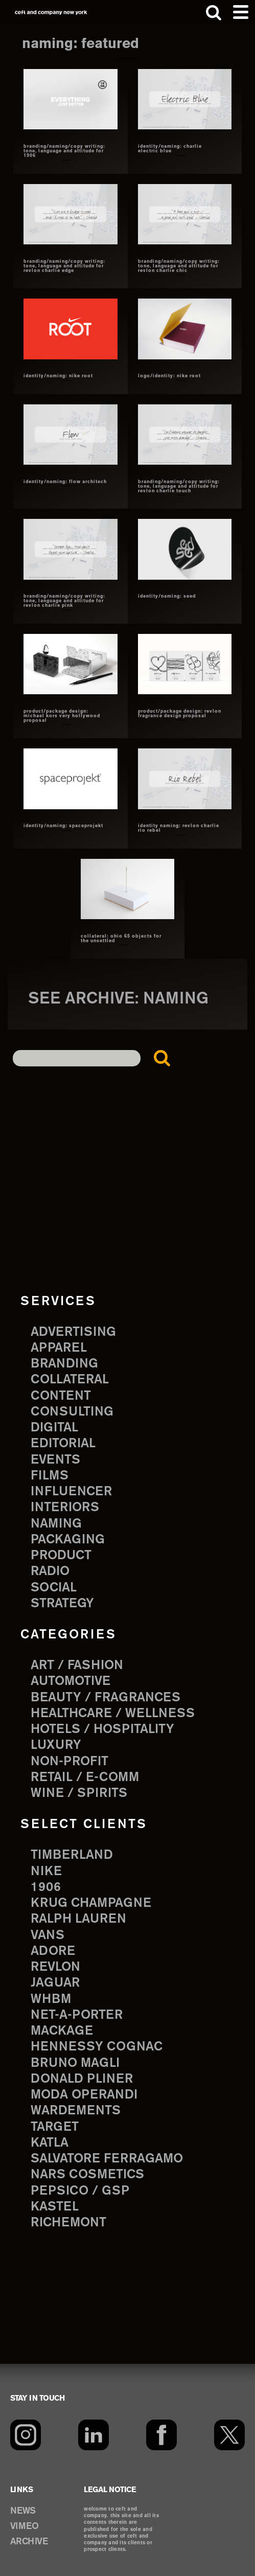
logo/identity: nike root (169, 376)
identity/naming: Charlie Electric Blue (170, 149)
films (49, 1475)
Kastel (55, 2207)
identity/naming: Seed (167, 597)
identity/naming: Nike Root (58, 376)
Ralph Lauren (78, 1919)
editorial (63, 1443)
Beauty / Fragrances (105, 1697)
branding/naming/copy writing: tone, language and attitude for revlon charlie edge (64, 266)
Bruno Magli (75, 2063)
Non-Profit (69, 1761)
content (61, 1396)
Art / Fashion (77, 1665)
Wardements (76, 2110)
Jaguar (55, 1983)
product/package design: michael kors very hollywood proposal (62, 716)
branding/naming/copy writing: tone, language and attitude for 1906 (64, 151)
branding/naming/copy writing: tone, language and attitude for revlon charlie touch (179, 486)
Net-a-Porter (77, 2015)
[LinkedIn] (93, 2434)
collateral (70, 1379)
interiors (65, 1507)
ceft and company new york (51, 12)
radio (50, 1571)
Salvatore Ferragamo (107, 2158)
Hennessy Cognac (97, 2047)
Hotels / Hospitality (102, 1729)
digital (54, 1427)
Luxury (56, 1745)
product (61, 1555)
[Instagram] (25, 2434)
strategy (62, 1603)
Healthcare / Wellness (113, 1713)
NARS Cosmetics (87, 2174)
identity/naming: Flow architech (65, 482)
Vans (47, 1935)
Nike (46, 1871)
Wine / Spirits (79, 1793)
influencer (71, 1491)
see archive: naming (118, 999)
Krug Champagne (91, 1903)
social (54, 1587)
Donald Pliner (82, 2079)
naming (56, 1524)
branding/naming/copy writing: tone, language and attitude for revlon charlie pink (64, 601)
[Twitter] (229, 2434)
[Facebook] (161, 2434)
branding (64, 1364)
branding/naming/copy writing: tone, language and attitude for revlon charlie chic (179, 266)
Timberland (72, 1855)
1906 (46, 1887)
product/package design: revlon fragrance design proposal (179, 714)
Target (55, 2127)
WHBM (51, 1999)
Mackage (62, 2031)
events (55, 1460)
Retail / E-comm (85, 1777)
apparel (59, 1348)
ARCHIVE (29, 2542)
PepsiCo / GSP (80, 2191)
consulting (72, 1412)
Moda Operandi (84, 2095)
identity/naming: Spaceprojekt (63, 826)
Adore (53, 1951)
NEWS (23, 2511)
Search (164, 1061)
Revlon (55, 1967)
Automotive (70, 1681)
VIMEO (24, 2526)
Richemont (68, 2222)
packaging (68, 1539)
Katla (49, 2143)
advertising (73, 1332)
